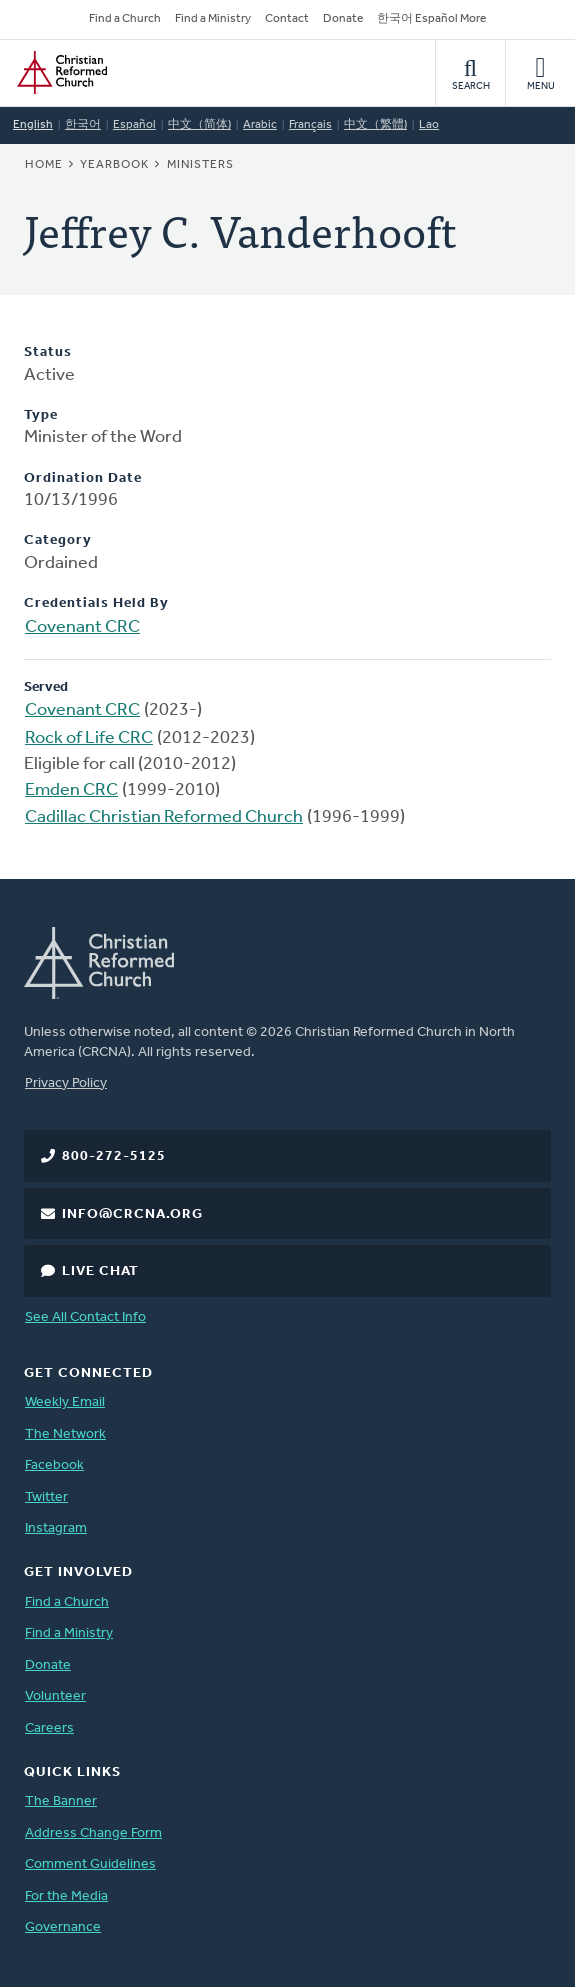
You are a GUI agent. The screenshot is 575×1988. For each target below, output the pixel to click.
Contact (287, 19)
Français (310, 125)
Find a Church (125, 19)
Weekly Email (65, 1402)
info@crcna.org (132, 1214)
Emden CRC (71, 790)
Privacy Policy (66, 1083)
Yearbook (114, 165)
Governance (63, 1927)
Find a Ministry (213, 19)
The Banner (61, 1801)
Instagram (56, 1528)
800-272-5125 (114, 1156)
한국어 (83, 125)
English (33, 125)
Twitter (46, 1497)
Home (44, 165)
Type (41, 415)
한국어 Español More (431, 19)
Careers (49, 1728)
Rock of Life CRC (89, 738)
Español (134, 125)
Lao (429, 125)
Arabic (260, 125)
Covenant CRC (82, 627)
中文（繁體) (375, 125)
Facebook (54, 1465)
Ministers (200, 165)
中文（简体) (199, 125)
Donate (343, 19)
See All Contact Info (85, 1317)
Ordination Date (83, 478)
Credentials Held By (96, 603)
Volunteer (55, 1696)
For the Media (66, 1896)
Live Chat (100, 1271)
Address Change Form (93, 1833)
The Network (65, 1434)
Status (48, 352)
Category (58, 540)
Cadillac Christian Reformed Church (164, 817)
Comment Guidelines (90, 1864)
